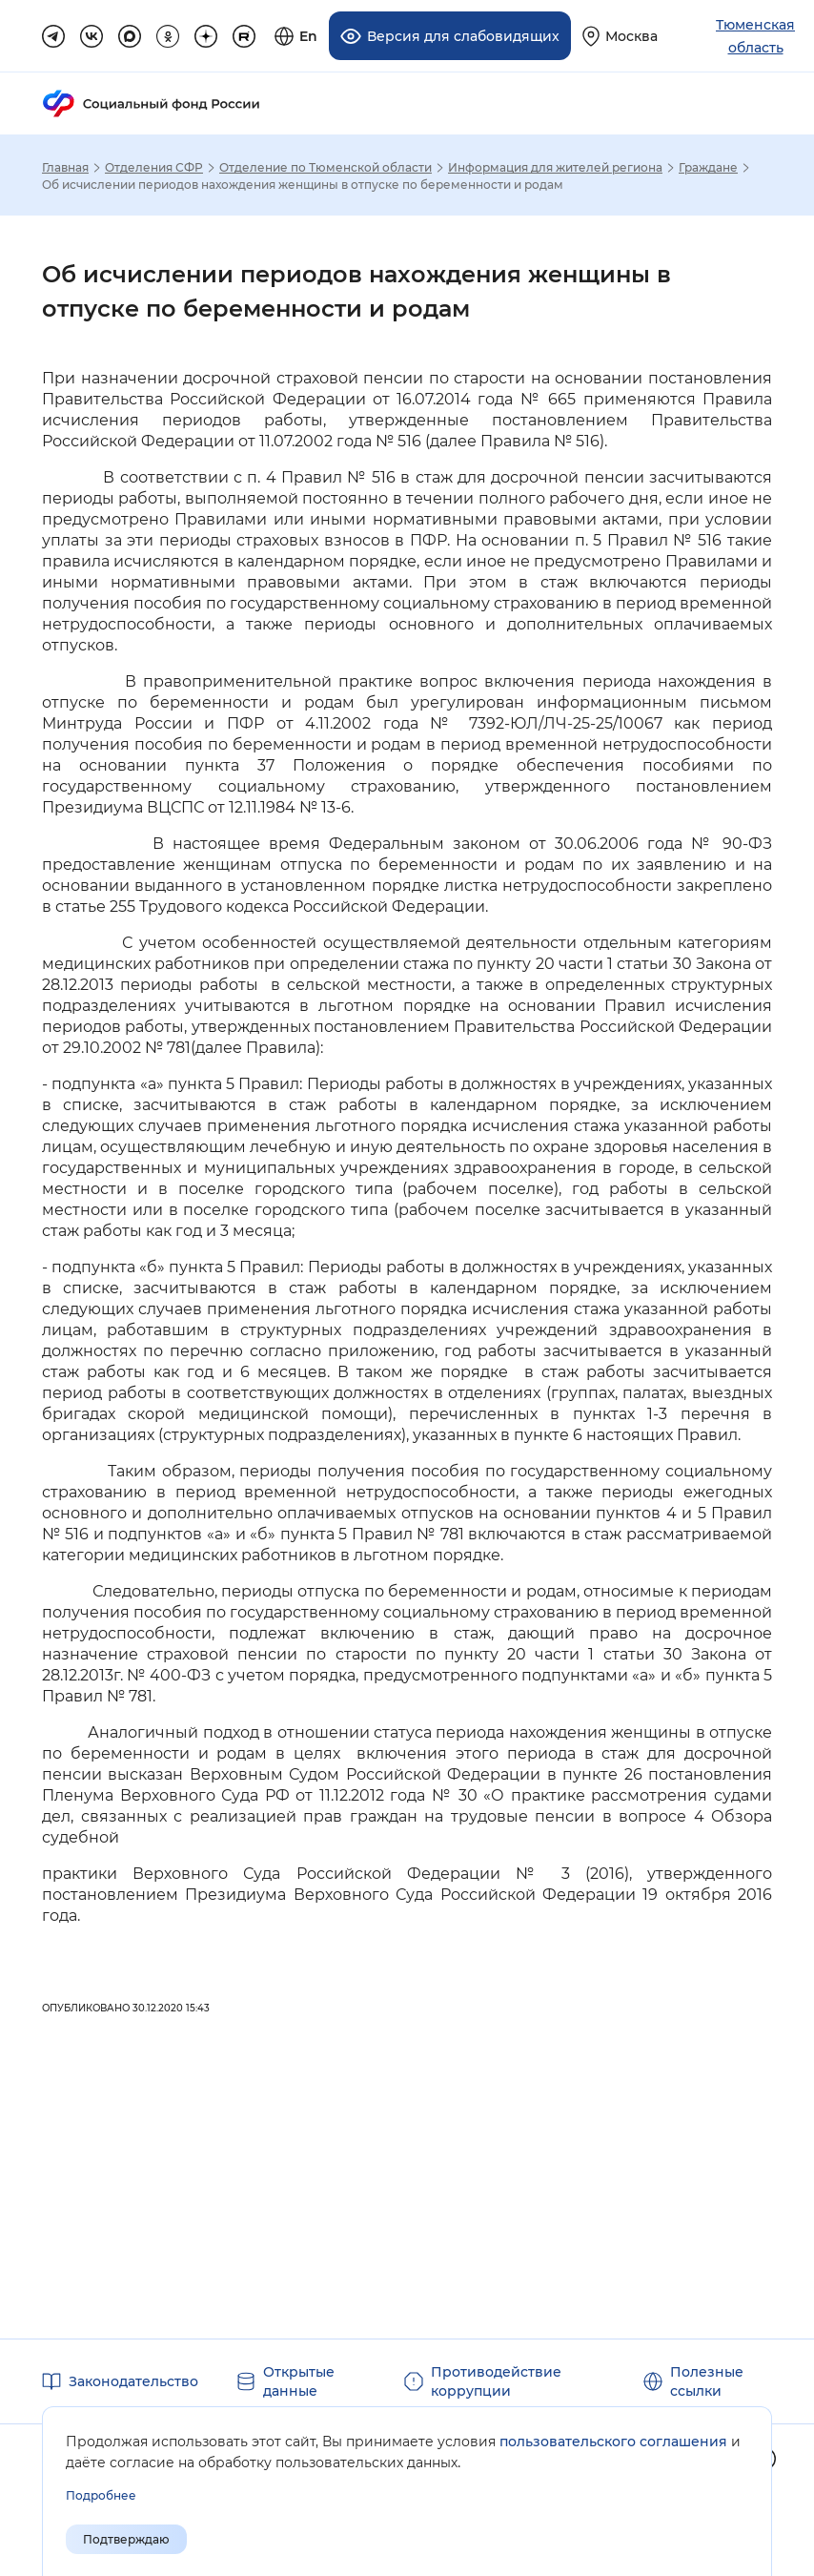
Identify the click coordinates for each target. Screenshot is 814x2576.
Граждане (708, 168)
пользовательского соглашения (613, 2441)
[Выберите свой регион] (620, 35)
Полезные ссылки (706, 2381)
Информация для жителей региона (555, 168)
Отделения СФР (154, 168)
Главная (65, 168)
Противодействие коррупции (496, 2381)
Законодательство (133, 2381)
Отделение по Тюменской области (325, 168)
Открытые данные (299, 2381)
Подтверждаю (126, 2539)
